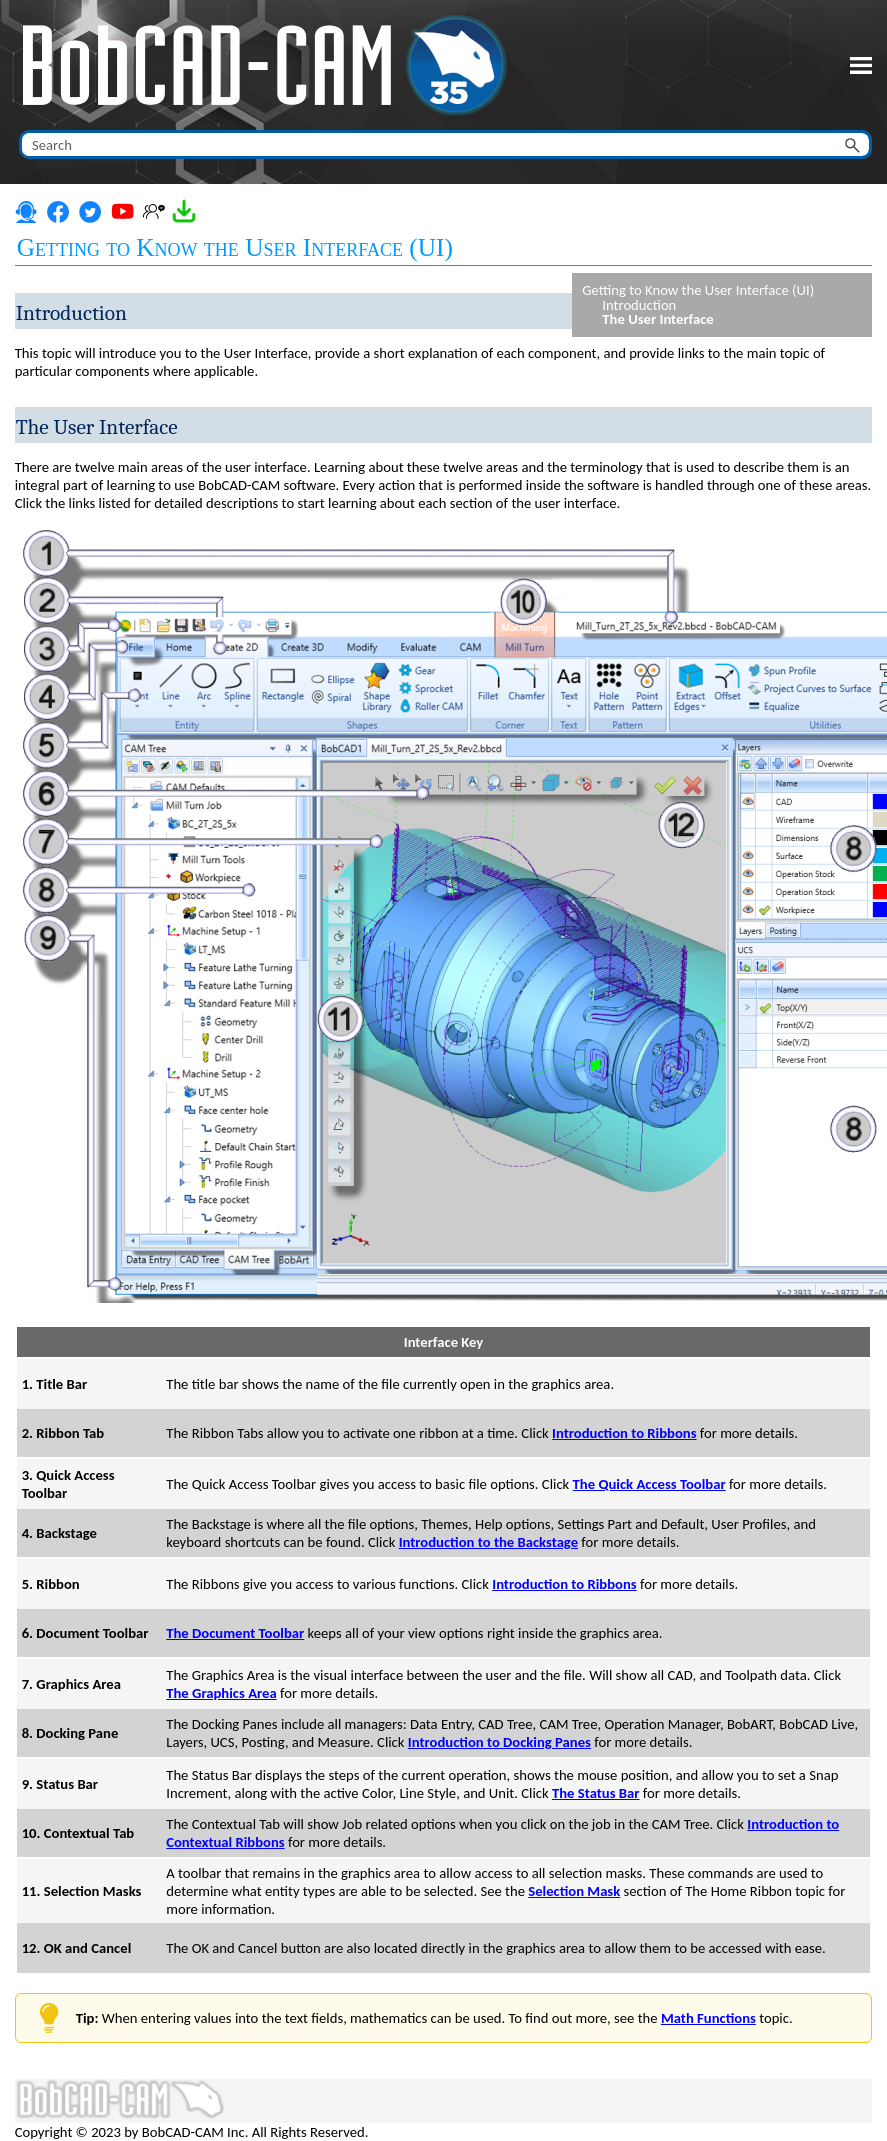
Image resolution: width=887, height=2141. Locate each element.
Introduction (639, 305)
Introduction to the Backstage (488, 1542)
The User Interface (657, 319)
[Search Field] (445, 144)
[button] (854, 144)
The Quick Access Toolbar (649, 1484)
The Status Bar (596, 1793)
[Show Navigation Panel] (861, 65)
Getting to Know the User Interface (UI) (698, 290)
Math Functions (708, 2018)
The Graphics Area (221, 1693)
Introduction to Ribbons (624, 1433)
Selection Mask (574, 1891)
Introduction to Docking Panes (499, 1742)
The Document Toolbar (235, 1633)
